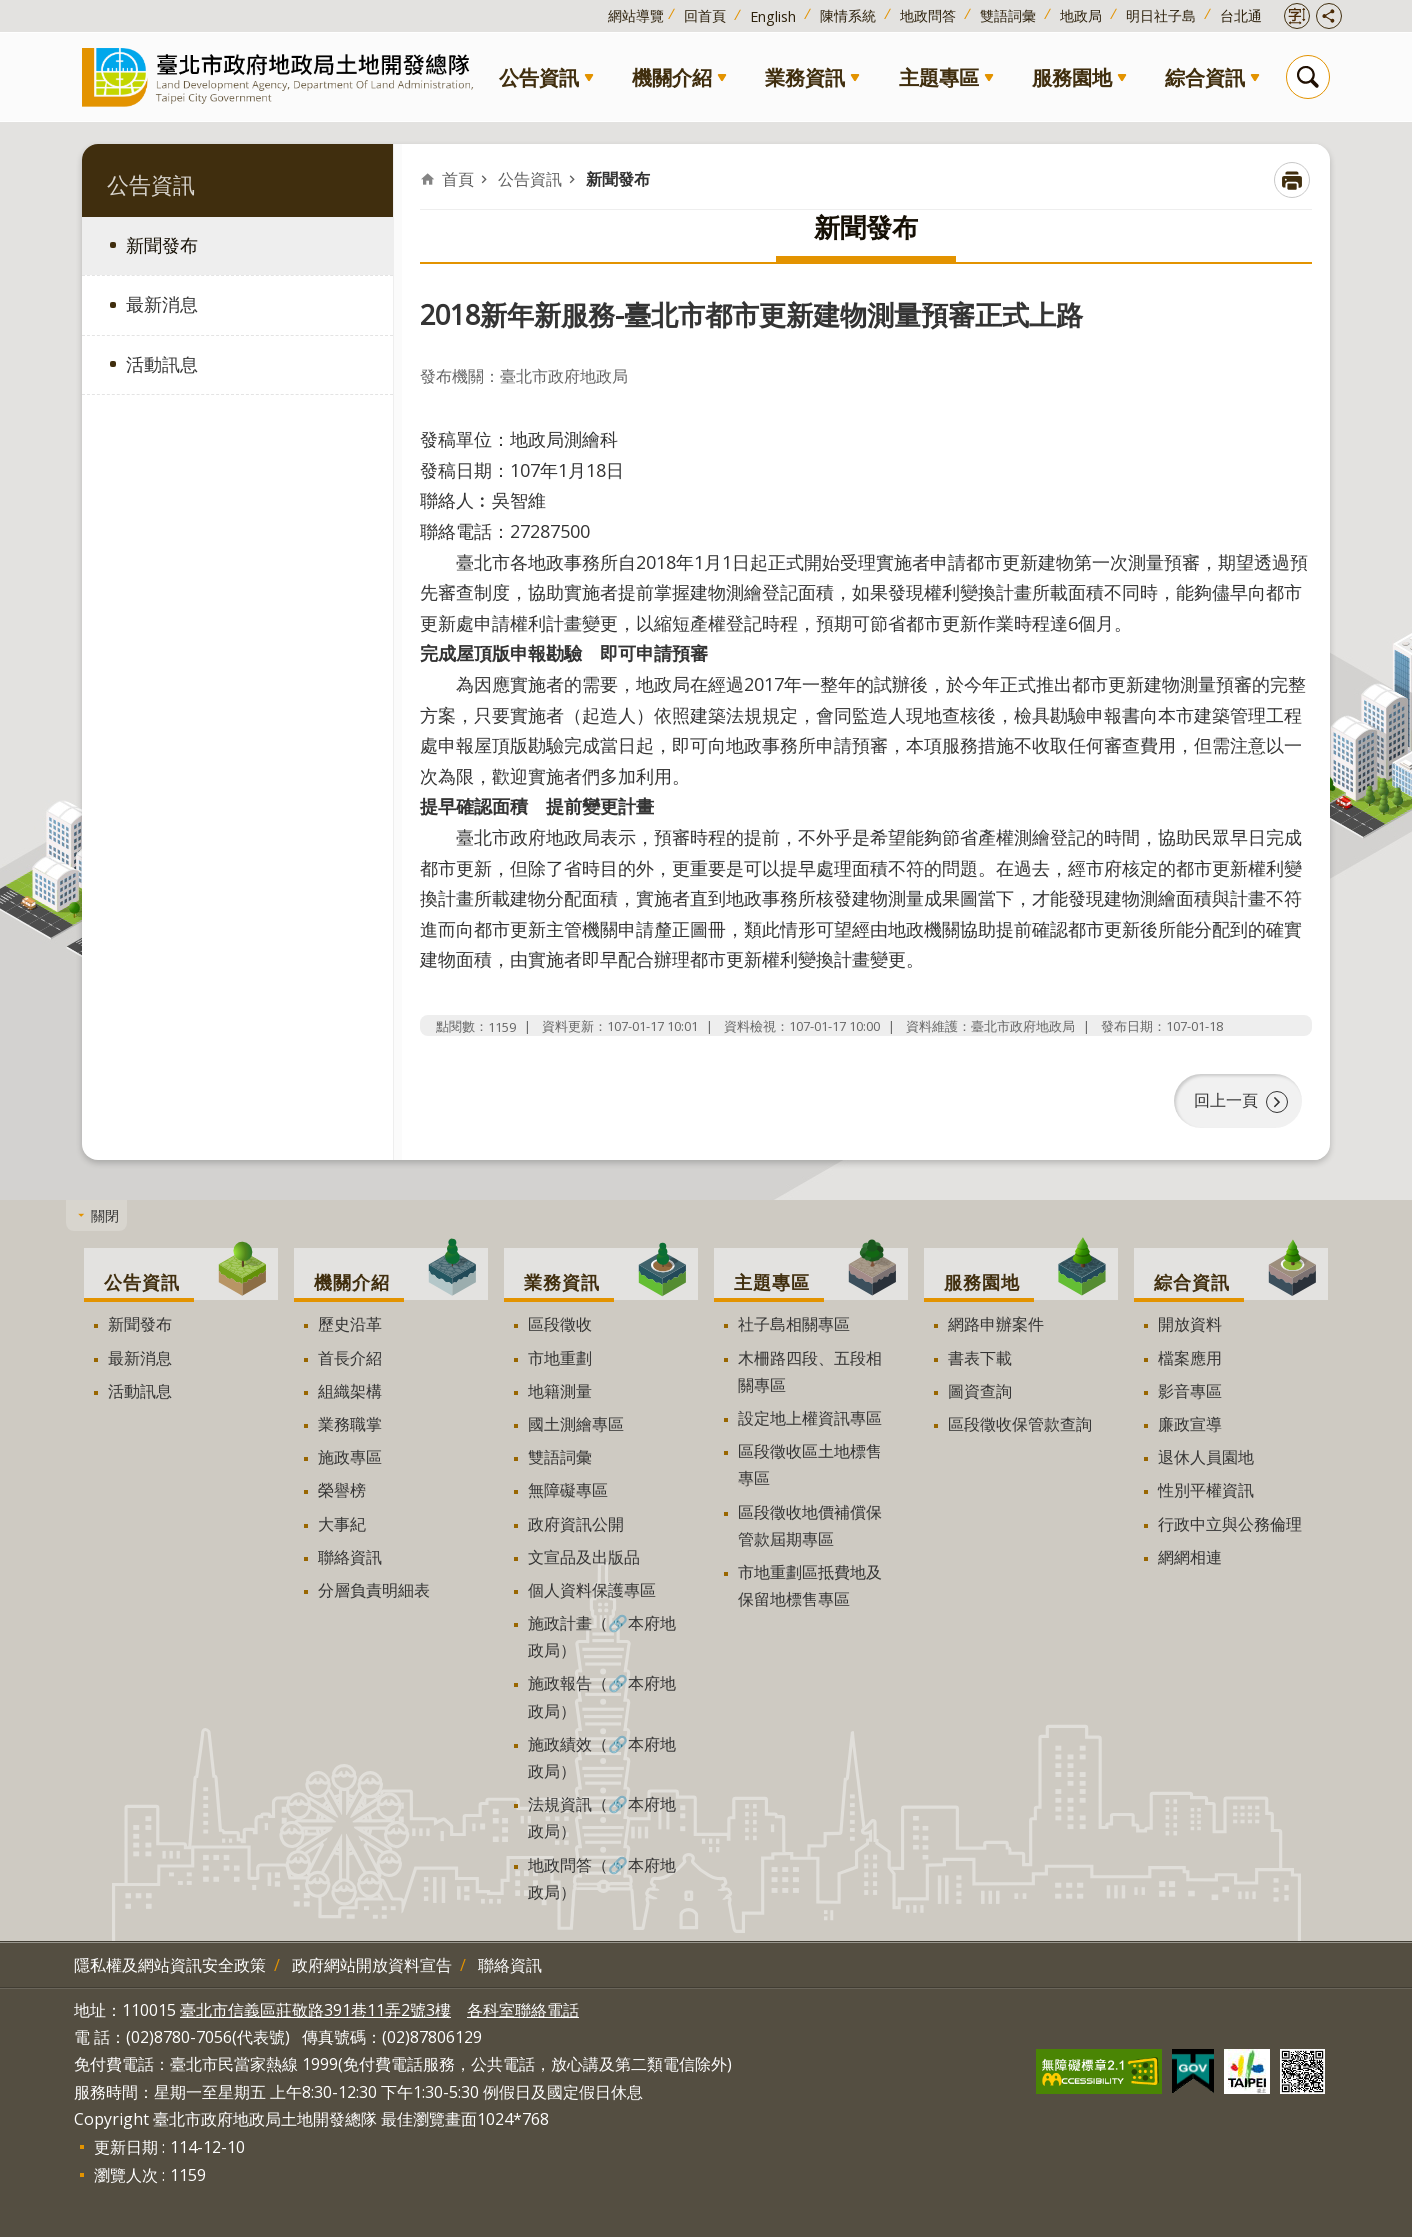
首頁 (458, 179)
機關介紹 (672, 77)
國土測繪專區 (576, 1424)
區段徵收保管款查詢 (1020, 1424)
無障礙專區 (568, 1490)
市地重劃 (560, 1358)
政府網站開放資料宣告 (372, 1965)
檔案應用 (1190, 1358)
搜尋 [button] (1308, 77)
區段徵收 (560, 1324)
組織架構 (350, 1391)
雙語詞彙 (1008, 15)
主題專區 (939, 77)
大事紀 (342, 1523)
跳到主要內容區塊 (10, 10)
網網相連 (1190, 1557)
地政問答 (928, 15)
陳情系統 (848, 15)
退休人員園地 (1206, 1457)
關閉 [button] (105, 1214)
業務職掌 (350, 1424)
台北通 (1241, 15)
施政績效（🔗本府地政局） (602, 1757)
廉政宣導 (1190, 1424)
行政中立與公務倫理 (1230, 1523)
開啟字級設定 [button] (1297, 16)
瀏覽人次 (126, 2175)
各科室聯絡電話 (523, 2010)
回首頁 (705, 15)
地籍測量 (560, 1391)
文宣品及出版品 (584, 1557)
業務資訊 (805, 77)
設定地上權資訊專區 (810, 1418)
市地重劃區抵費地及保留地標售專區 (810, 1585)
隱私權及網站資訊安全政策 (170, 1965)
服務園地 (1072, 77)
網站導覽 (636, 15)
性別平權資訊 (1206, 1490)
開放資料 (1190, 1324)
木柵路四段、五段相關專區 (810, 1371)
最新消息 (162, 304)
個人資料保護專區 (592, 1590)
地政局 (1081, 15)
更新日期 (126, 2147)
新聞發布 (162, 245)
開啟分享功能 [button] (1329, 16)
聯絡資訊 (350, 1557)
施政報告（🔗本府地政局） (602, 1696)
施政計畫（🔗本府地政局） (602, 1636)
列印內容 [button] (1292, 180)
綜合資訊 (1205, 77)
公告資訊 (539, 77)
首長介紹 (350, 1358)
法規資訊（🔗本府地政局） (602, 1817)
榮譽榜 (342, 1490)
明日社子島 (1161, 15)
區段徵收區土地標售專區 (810, 1464)
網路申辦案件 (996, 1324)
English (773, 16)
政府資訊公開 (576, 1523)
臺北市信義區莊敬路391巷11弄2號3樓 (315, 2010)
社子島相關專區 (794, 1324)
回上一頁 (1226, 1100)
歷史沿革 (350, 1324)
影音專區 (1190, 1391)
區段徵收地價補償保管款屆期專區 (810, 1524)
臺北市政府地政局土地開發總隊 (282, 76)
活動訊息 (162, 364)
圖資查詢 (980, 1391)
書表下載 (980, 1358)
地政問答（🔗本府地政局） (602, 1878)
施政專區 (350, 1457)
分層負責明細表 (374, 1590)
